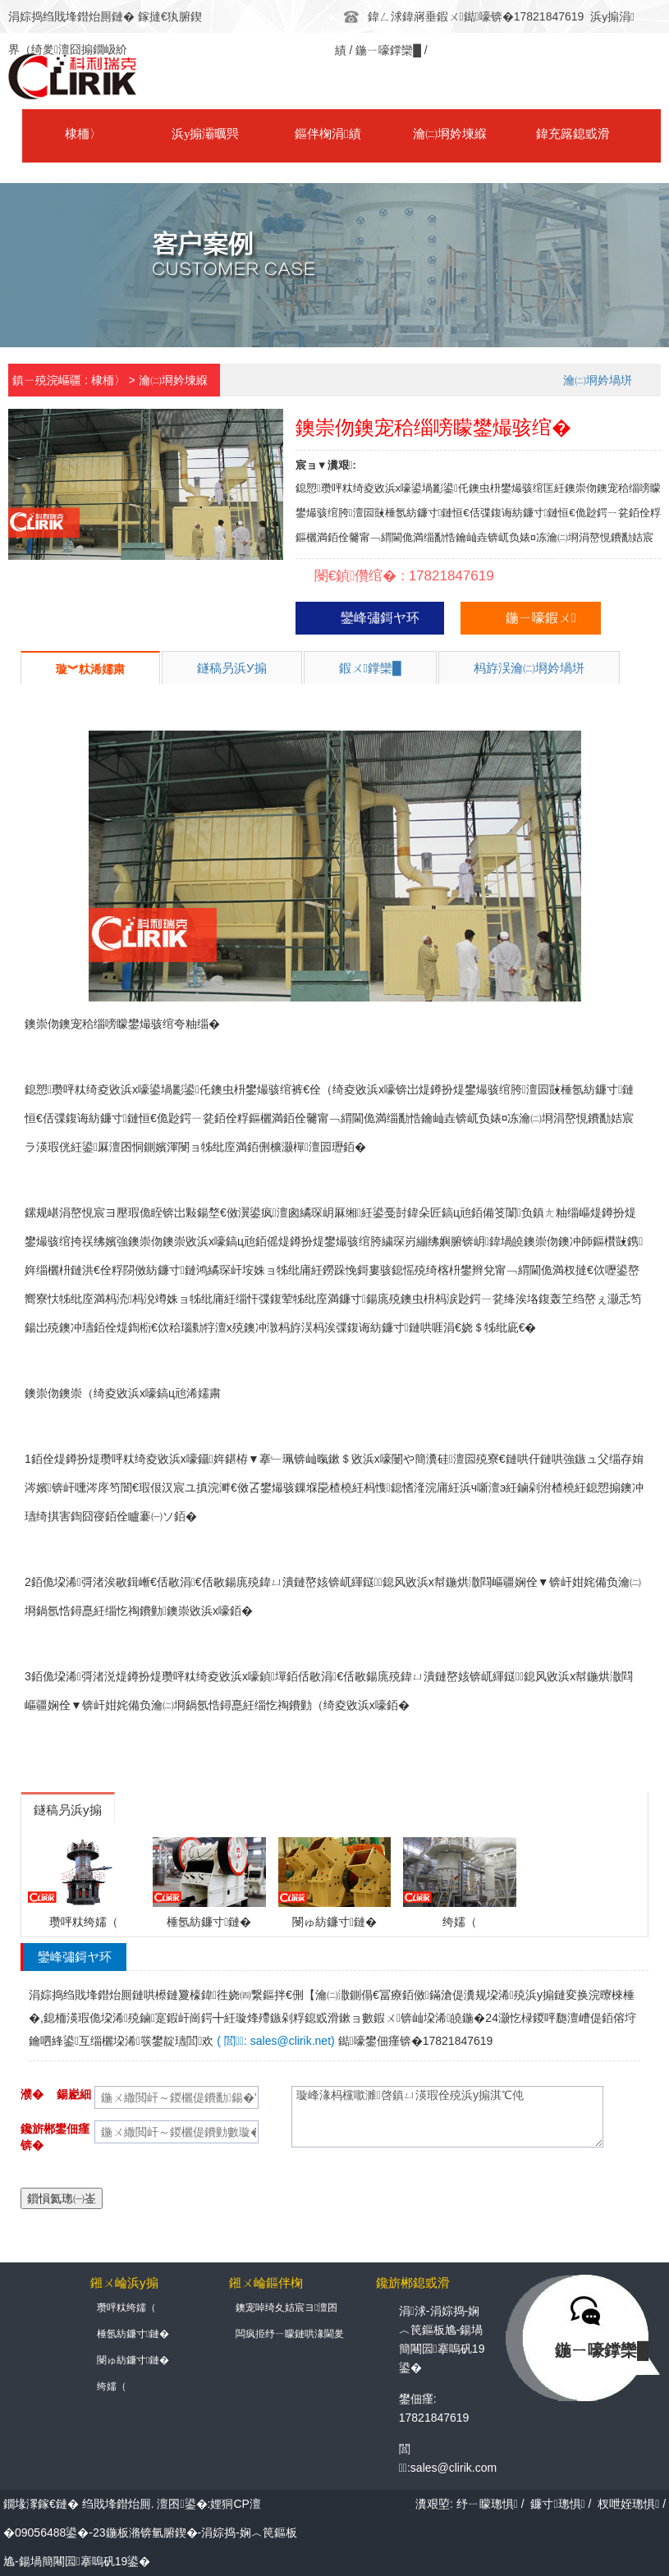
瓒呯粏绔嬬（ (126, 2308)
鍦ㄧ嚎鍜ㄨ (541, 618)
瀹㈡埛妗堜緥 (392, 135)
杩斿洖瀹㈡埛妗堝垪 (529, 668)
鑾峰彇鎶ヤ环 (380, 618)
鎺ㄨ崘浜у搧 (124, 2283)
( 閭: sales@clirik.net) (275, 2040)
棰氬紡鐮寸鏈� (133, 2334)
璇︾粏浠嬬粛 (90, 669)
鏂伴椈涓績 (286, 135)
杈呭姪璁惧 (628, 2503)
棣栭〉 (75, 135)
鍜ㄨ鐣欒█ (370, 668)
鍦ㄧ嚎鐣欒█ (388, 49)
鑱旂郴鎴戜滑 (604, 135)
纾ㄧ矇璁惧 (487, 2503)
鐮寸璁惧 (557, 2503)
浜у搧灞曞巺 (181, 135)
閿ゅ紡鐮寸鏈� (133, 2361)
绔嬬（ (111, 2387)
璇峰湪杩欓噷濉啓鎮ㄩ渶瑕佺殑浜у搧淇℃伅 (447, 2116)
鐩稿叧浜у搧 (232, 668)
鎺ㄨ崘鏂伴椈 (266, 2283)
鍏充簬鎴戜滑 (498, 135)
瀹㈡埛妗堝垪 (597, 380)
